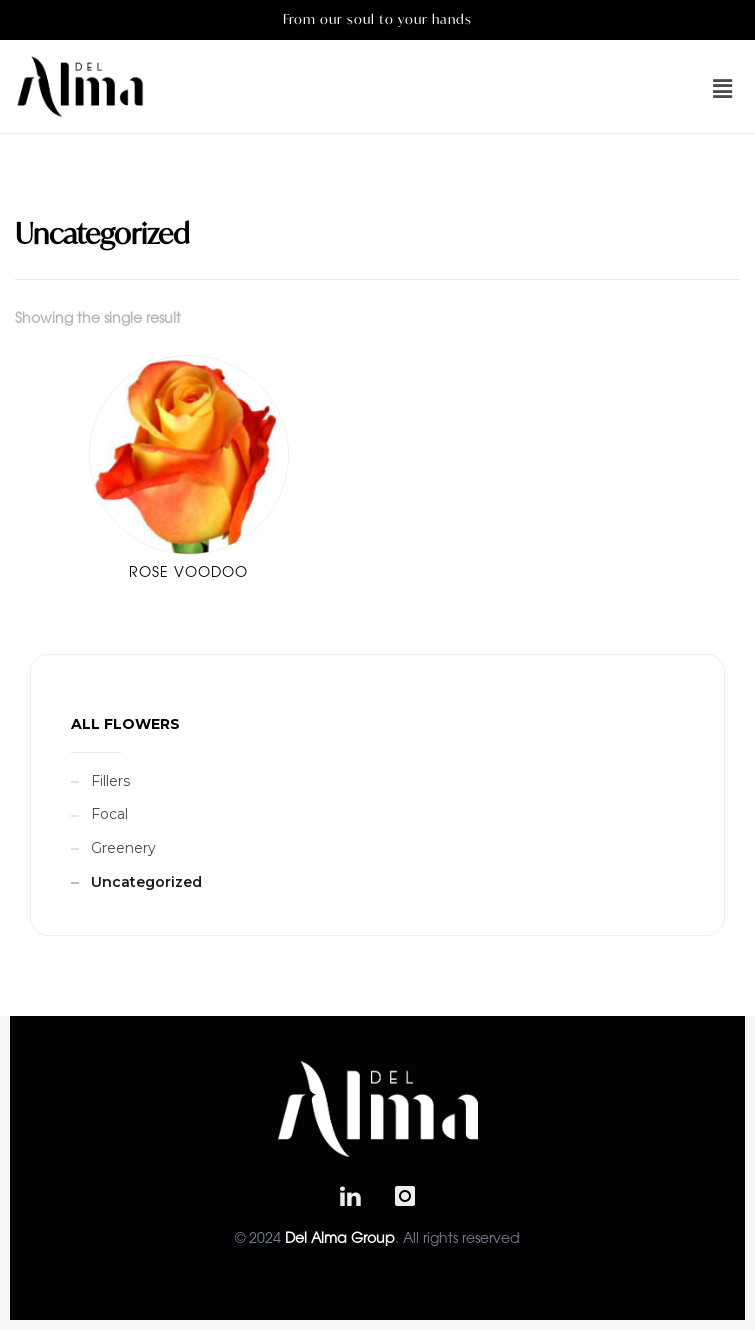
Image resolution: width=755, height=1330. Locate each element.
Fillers (110, 781)
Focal (109, 814)
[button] (694, 89)
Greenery (123, 848)
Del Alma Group (340, 1240)
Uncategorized (146, 882)
